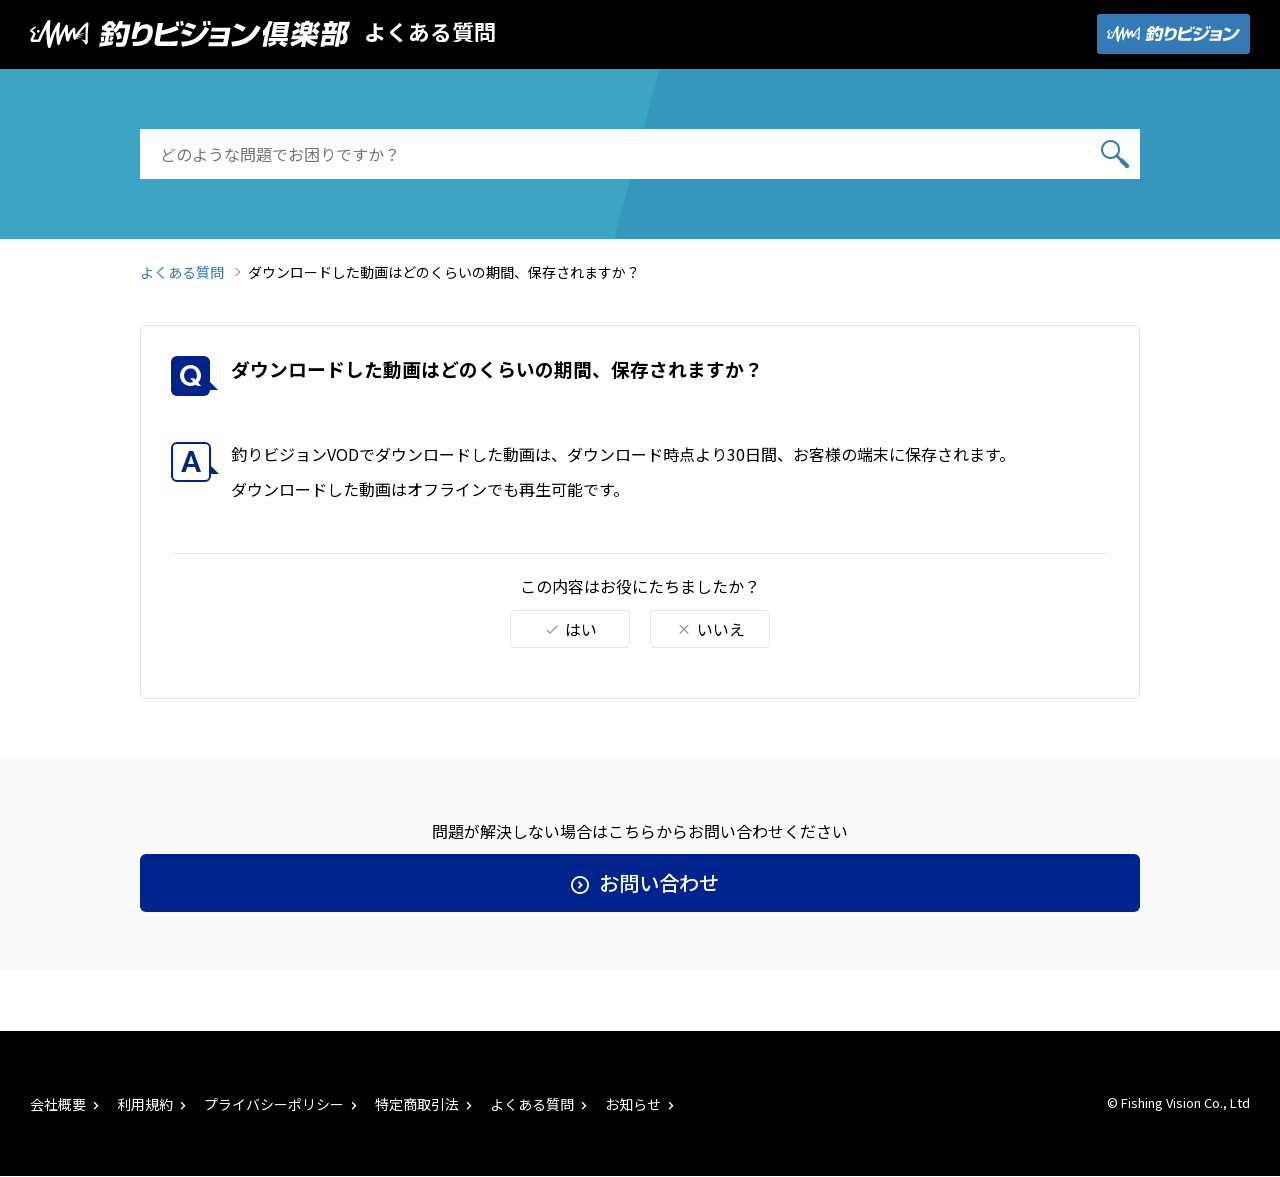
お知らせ (641, 1104)
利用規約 (153, 1104)
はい (570, 629)
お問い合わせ (640, 882)
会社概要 (66, 1104)
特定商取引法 (425, 1104)
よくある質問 (430, 31)
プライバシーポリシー (282, 1104)
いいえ (710, 629)
